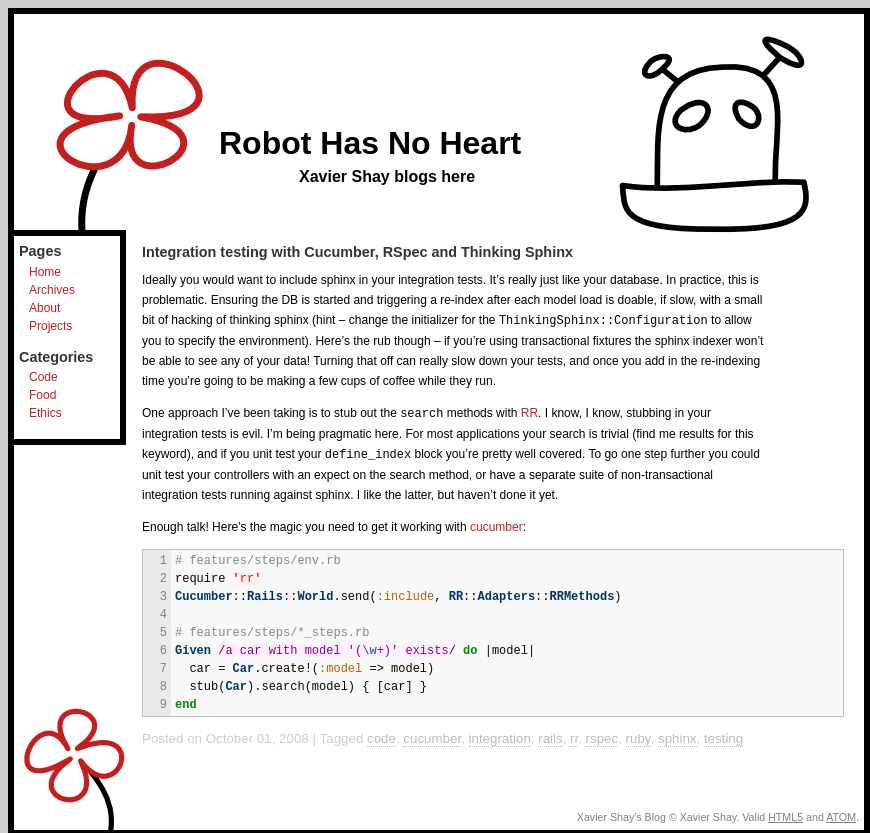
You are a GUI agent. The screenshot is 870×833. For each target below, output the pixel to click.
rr (574, 735)
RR (529, 412)
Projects (50, 326)
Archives (52, 290)
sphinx (677, 735)
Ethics (45, 413)
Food (42, 395)
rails (550, 735)
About (44, 308)
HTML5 (785, 814)
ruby (638, 735)
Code (43, 377)
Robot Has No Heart (370, 143)
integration (500, 735)
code (381, 735)
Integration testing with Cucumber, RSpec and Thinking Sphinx (357, 252)
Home (45, 272)
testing (723, 735)
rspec (602, 735)
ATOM (841, 814)
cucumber (496, 524)
